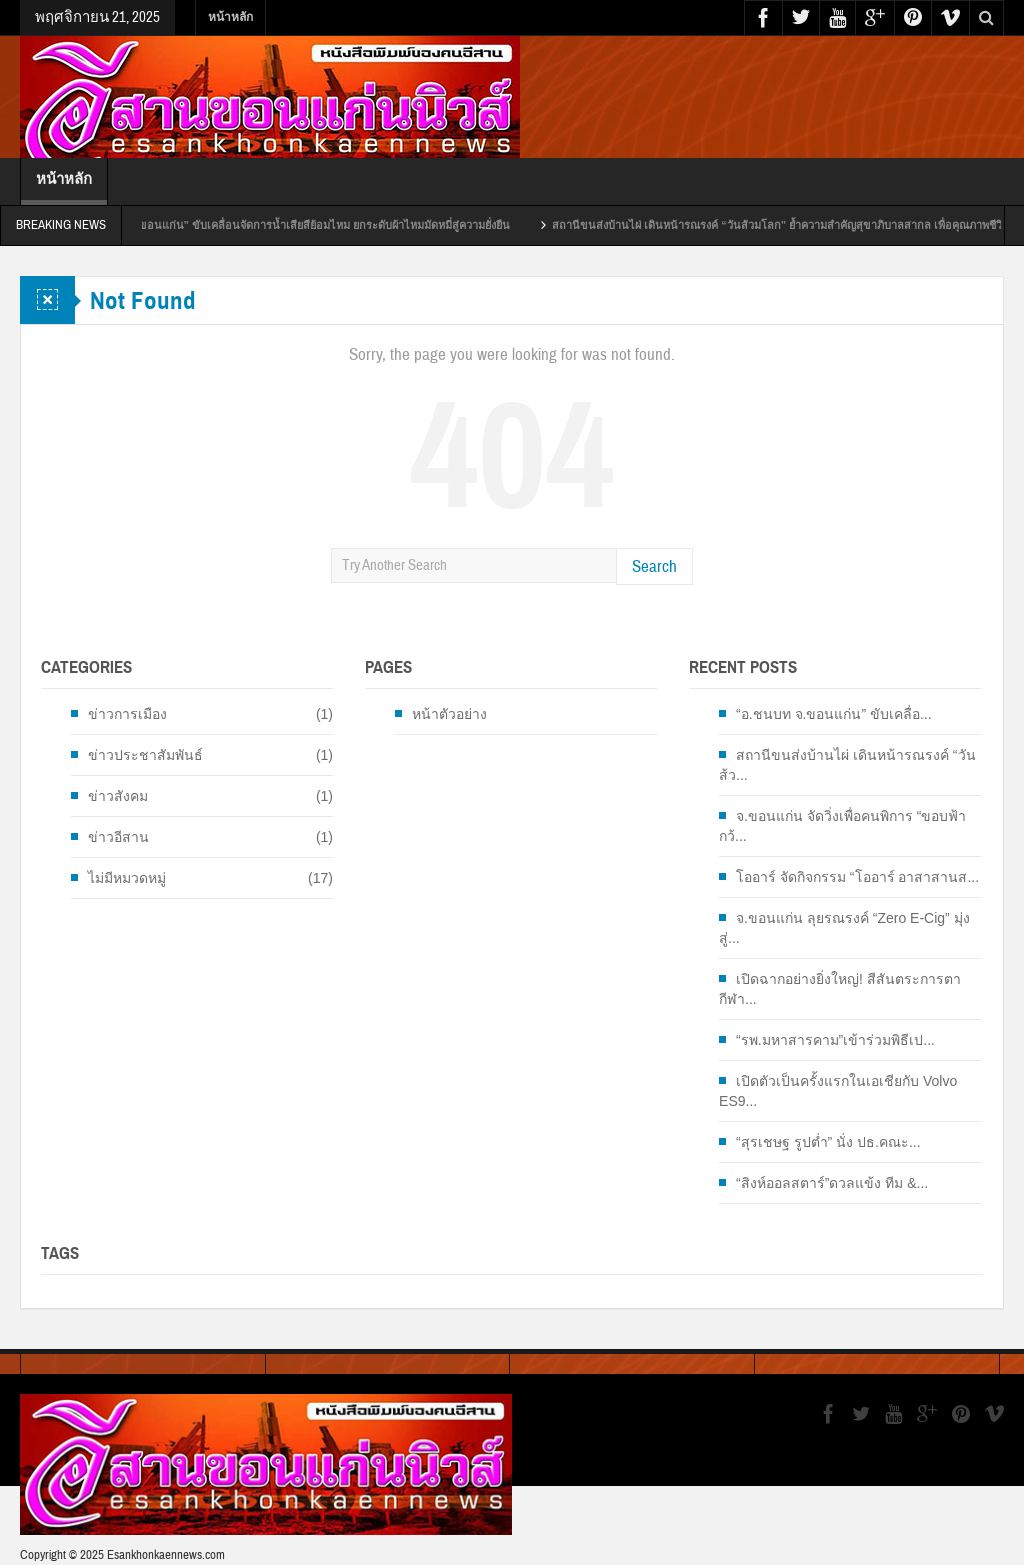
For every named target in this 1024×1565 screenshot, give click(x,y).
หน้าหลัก (230, 17)
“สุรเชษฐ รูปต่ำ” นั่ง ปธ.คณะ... (828, 1142)
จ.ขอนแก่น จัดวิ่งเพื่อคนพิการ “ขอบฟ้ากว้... (842, 826)
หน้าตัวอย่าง (449, 714)
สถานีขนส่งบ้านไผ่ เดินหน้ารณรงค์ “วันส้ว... (847, 765)
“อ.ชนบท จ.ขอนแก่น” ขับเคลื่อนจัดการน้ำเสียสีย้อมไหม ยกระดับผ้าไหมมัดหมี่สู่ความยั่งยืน (312, 225)
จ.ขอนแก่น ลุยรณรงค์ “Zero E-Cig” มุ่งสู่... (844, 928)
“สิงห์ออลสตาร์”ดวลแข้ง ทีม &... (832, 1183)
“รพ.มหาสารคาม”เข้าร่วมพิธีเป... (835, 1040)
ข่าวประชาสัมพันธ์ (145, 755)
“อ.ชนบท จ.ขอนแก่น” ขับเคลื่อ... (834, 714)
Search (654, 566)
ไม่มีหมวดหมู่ (127, 878)
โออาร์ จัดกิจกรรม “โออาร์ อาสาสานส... (857, 877)
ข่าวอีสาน (118, 837)
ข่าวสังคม (118, 796)
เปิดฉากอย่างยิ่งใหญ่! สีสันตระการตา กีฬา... (840, 989)
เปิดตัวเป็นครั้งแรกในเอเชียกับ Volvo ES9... (838, 1091)
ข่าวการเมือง (127, 714)
